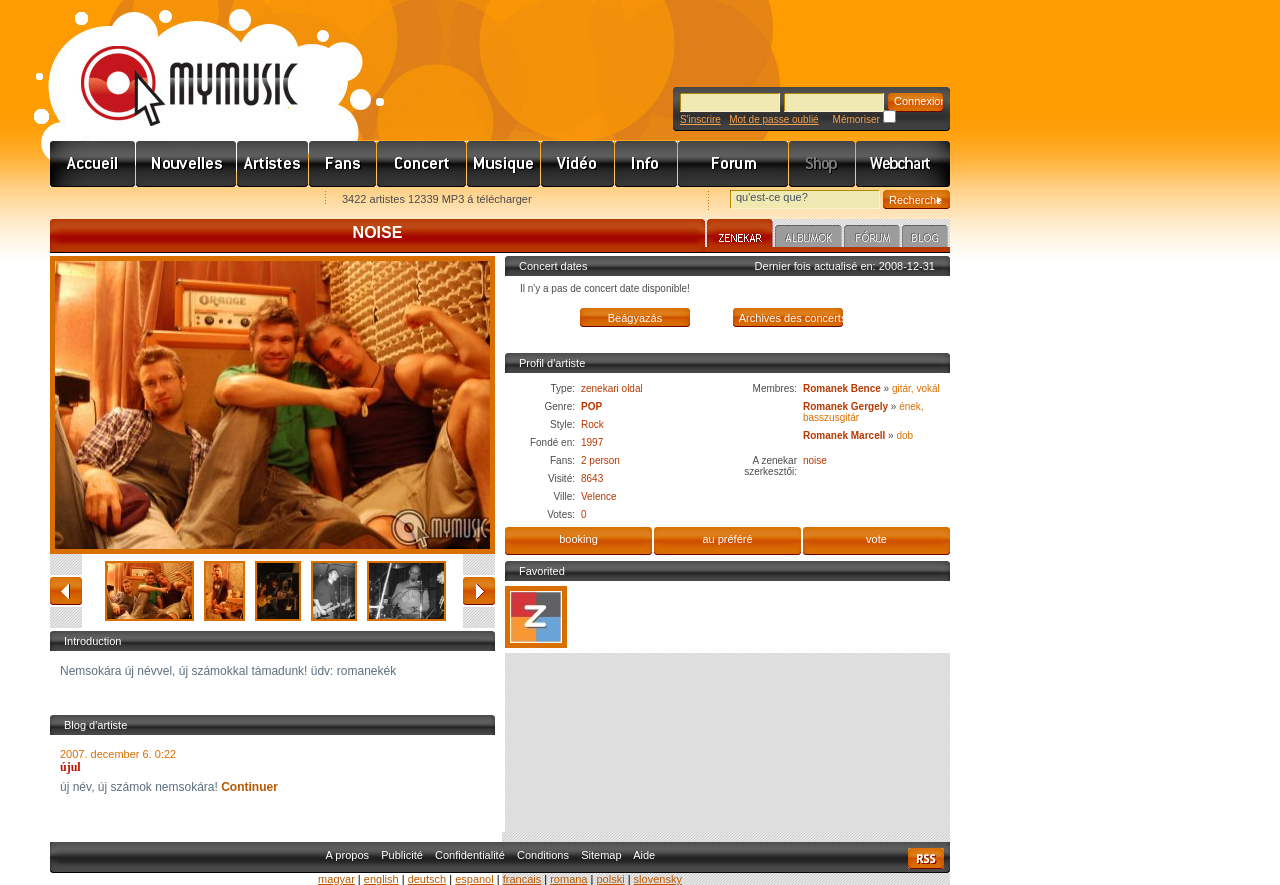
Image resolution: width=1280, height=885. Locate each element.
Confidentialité (470, 855)
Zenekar (740, 236)
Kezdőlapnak (176, 200)
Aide (644, 855)
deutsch (427, 879)
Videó (578, 164)
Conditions (543, 855)
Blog (925, 239)
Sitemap (601, 855)
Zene (504, 164)
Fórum (733, 164)
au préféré (727, 539)
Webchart (903, 164)
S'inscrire (700, 119)
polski (610, 879)
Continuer (249, 787)
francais (522, 879)
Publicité (402, 855)
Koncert (422, 164)
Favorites (91, 200)
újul (70, 767)
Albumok (808, 239)
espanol (474, 879)
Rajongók (343, 164)
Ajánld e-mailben (261, 200)
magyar (336, 879)
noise (815, 460)
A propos (347, 855)
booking (578, 539)
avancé (479, 591)
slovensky (658, 879)
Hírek (186, 164)
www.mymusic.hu (172, 65)
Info (646, 164)
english (381, 879)
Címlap (93, 164)
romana (568, 879)
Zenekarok (273, 164)
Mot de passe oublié (774, 119)
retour (66, 591)
